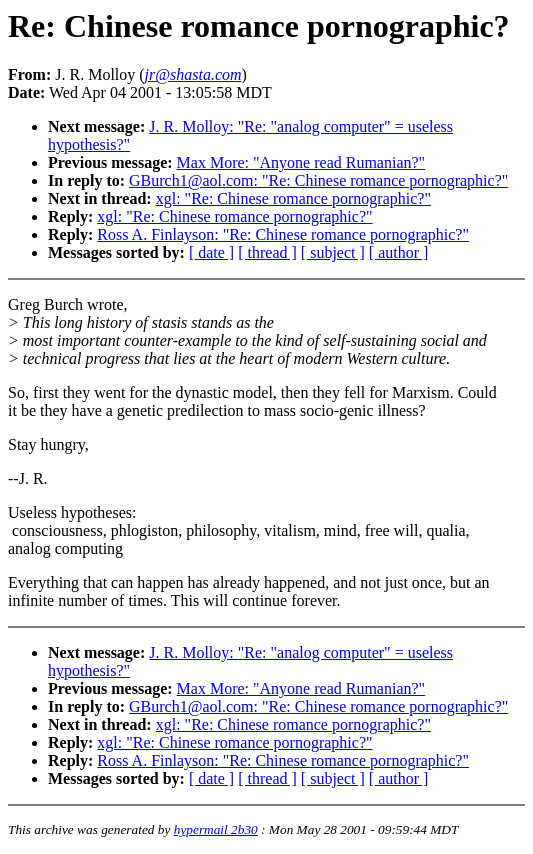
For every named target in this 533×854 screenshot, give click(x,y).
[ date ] (211, 252)
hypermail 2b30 (216, 829)
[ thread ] (267, 252)
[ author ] (399, 252)
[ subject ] (333, 252)
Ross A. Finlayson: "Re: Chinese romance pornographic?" (283, 234)
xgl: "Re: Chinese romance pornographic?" (293, 198)
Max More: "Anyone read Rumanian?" (301, 162)
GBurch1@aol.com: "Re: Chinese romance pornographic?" (318, 180)
